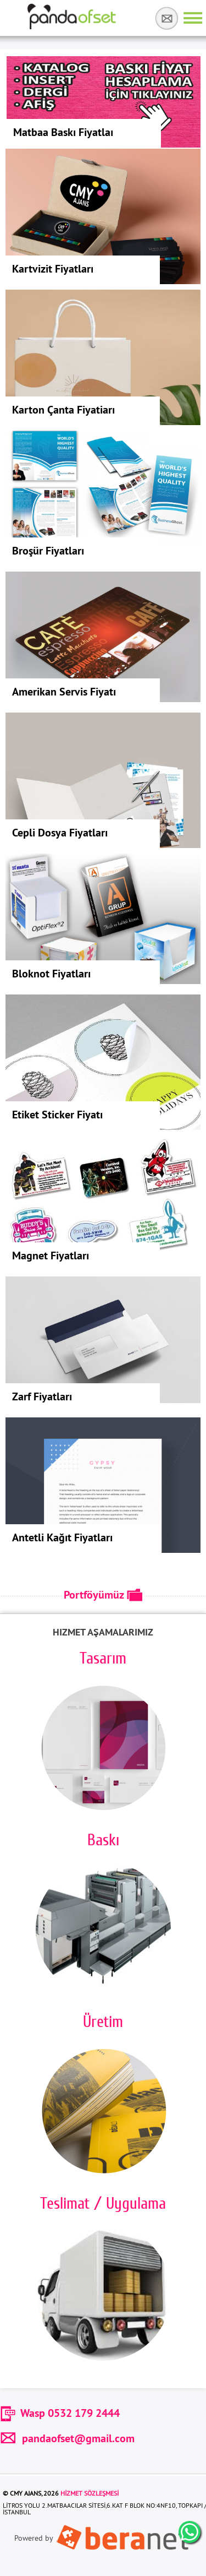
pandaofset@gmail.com (67, 2438)
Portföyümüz (103, 1595)
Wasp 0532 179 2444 (70, 2413)
